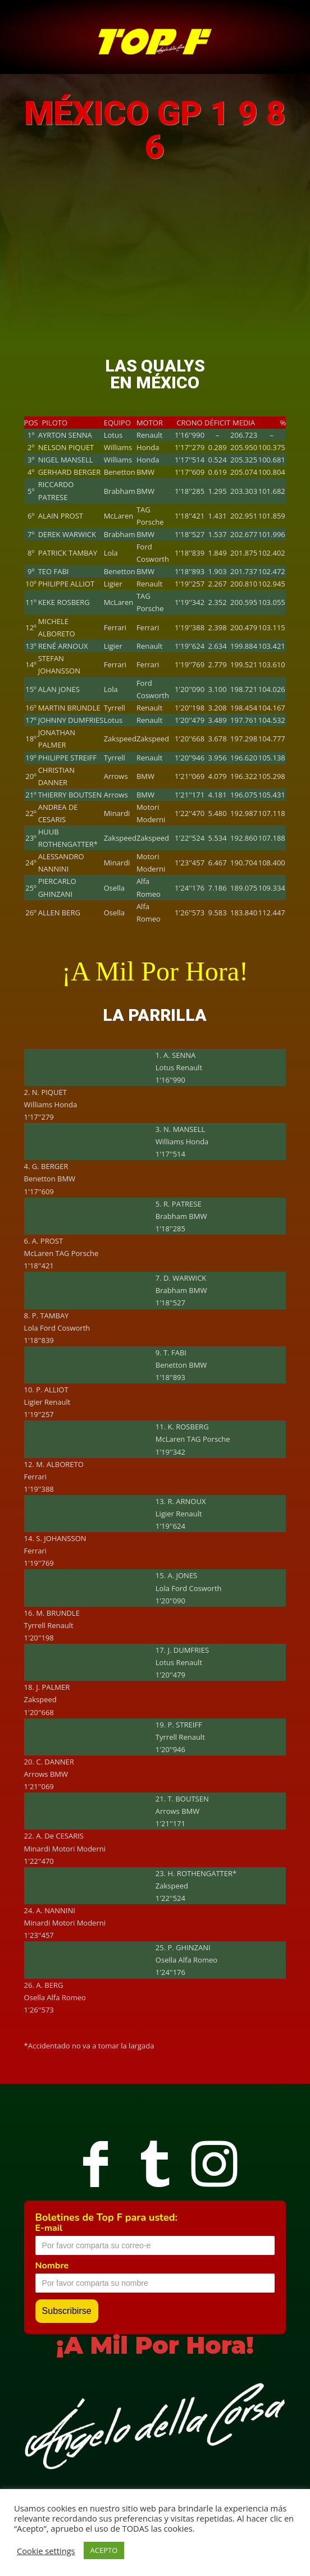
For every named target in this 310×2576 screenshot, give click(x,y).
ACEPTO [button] (104, 2550)
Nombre (52, 2266)
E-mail (48, 2228)
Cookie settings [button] (46, 2551)
